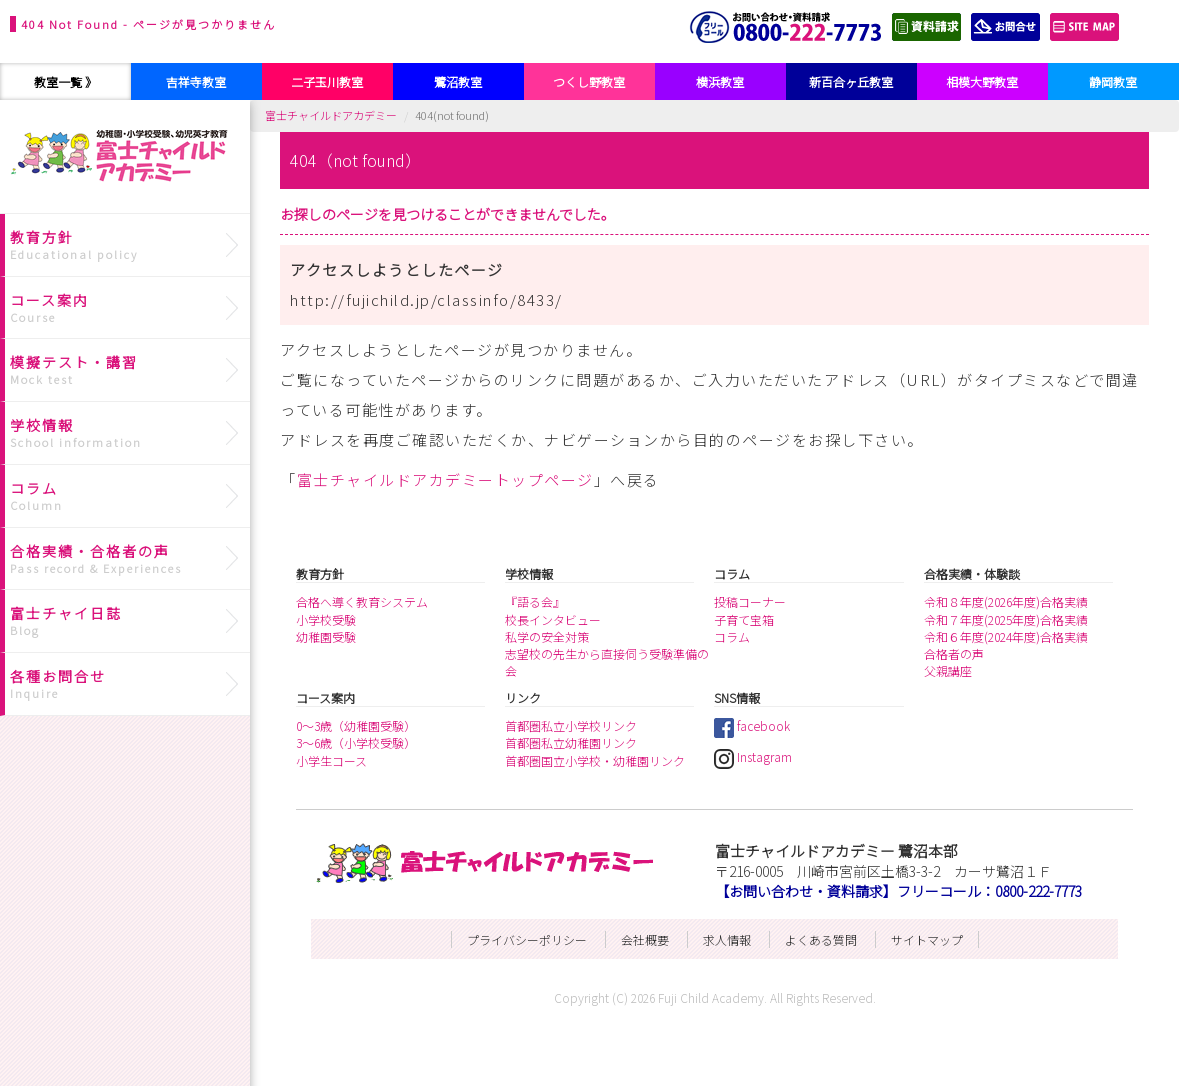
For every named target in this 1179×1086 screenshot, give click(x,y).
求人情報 (727, 939)
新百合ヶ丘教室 (851, 81)
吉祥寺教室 (196, 81)
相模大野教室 (982, 81)
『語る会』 (535, 601)
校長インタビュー (553, 619)
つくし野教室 (589, 81)
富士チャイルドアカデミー (331, 115)
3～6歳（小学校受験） (356, 742)
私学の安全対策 (547, 636)
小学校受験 (326, 619)
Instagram (753, 756)
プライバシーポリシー (527, 939)
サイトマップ (927, 939)
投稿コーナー (750, 601)
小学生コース (331, 760)
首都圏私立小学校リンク (571, 725)
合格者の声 (954, 653)
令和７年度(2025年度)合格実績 (1006, 619)
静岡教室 (1113, 81)
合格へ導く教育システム (362, 601)
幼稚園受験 (326, 636)
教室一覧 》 (65, 81)
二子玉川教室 (327, 81)
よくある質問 (821, 939)
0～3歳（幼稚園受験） (356, 725)
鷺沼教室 (458, 81)
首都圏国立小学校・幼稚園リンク (595, 760)
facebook (752, 725)
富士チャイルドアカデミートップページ (445, 479)
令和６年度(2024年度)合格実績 (1006, 636)
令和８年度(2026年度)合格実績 (1006, 601)
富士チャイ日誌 (127, 621)
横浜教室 (720, 81)
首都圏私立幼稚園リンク (571, 742)
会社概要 (645, 939)
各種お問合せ (127, 684)
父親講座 (948, 670)
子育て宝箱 (744, 619)
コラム (732, 636)
